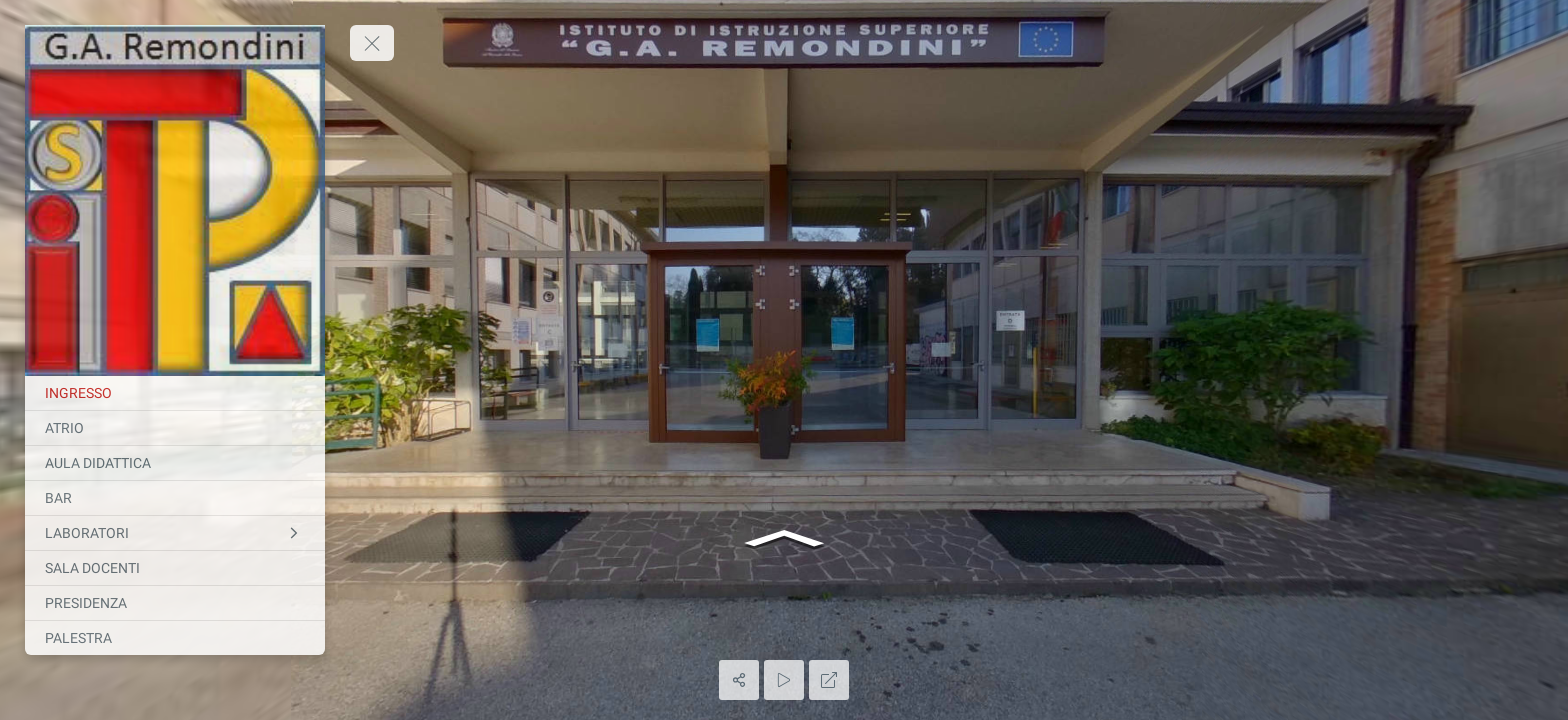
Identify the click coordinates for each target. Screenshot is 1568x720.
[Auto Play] (784, 680)
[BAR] (175, 498)
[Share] (739, 680)
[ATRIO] (175, 428)
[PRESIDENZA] (175, 603)
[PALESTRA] (175, 638)
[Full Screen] (829, 680)
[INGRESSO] (175, 393)
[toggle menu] (372, 43)
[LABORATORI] (175, 533)
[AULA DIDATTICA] (175, 463)
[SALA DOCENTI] (175, 568)
